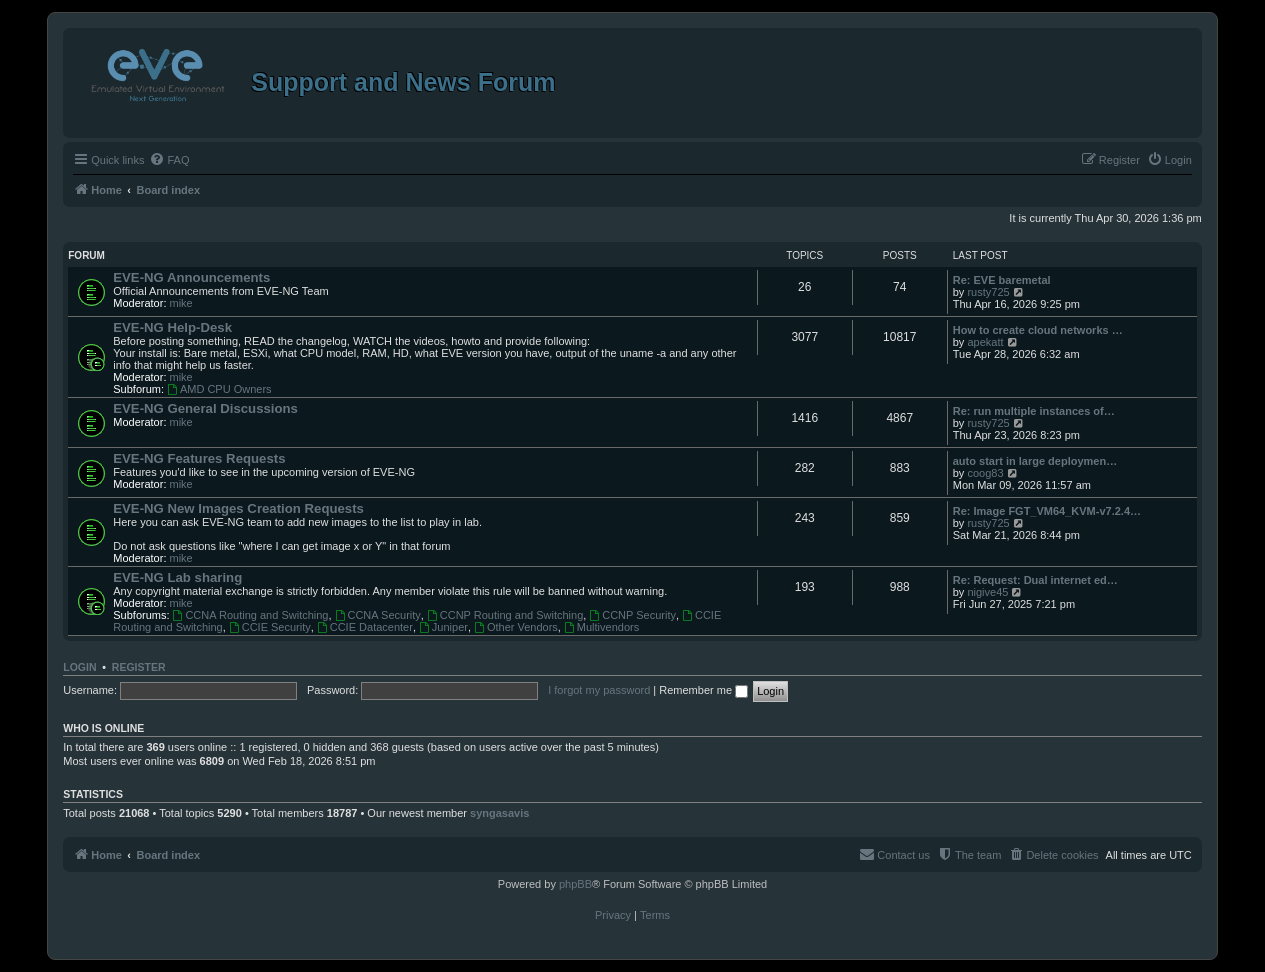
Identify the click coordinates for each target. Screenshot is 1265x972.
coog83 (985, 473)
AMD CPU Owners (219, 389)
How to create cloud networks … (1038, 330)
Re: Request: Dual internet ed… (1035, 580)
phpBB (575, 884)
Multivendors (601, 627)
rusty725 (988, 292)
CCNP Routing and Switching (505, 615)
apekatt (985, 342)
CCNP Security (632, 615)
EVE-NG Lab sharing (177, 577)
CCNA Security (378, 615)
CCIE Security (270, 627)
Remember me (703, 690)
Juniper (443, 627)
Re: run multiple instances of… (1034, 411)
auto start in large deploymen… (1035, 461)
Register (139, 667)
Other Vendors (516, 627)
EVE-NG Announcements (191, 277)
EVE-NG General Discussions (205, 408)
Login (79, 667)
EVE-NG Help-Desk (172, 327)
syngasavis (499, 813)
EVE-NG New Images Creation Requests (238, 508)
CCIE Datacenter (365, 627)
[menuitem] (169, 160)
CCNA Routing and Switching (251, 615)
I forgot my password (599, 690)
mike (181, 303)
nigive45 (987, 592)
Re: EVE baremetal (1002, 280)
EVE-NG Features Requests (199, 458)
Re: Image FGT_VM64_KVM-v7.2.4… (1047, 511)
